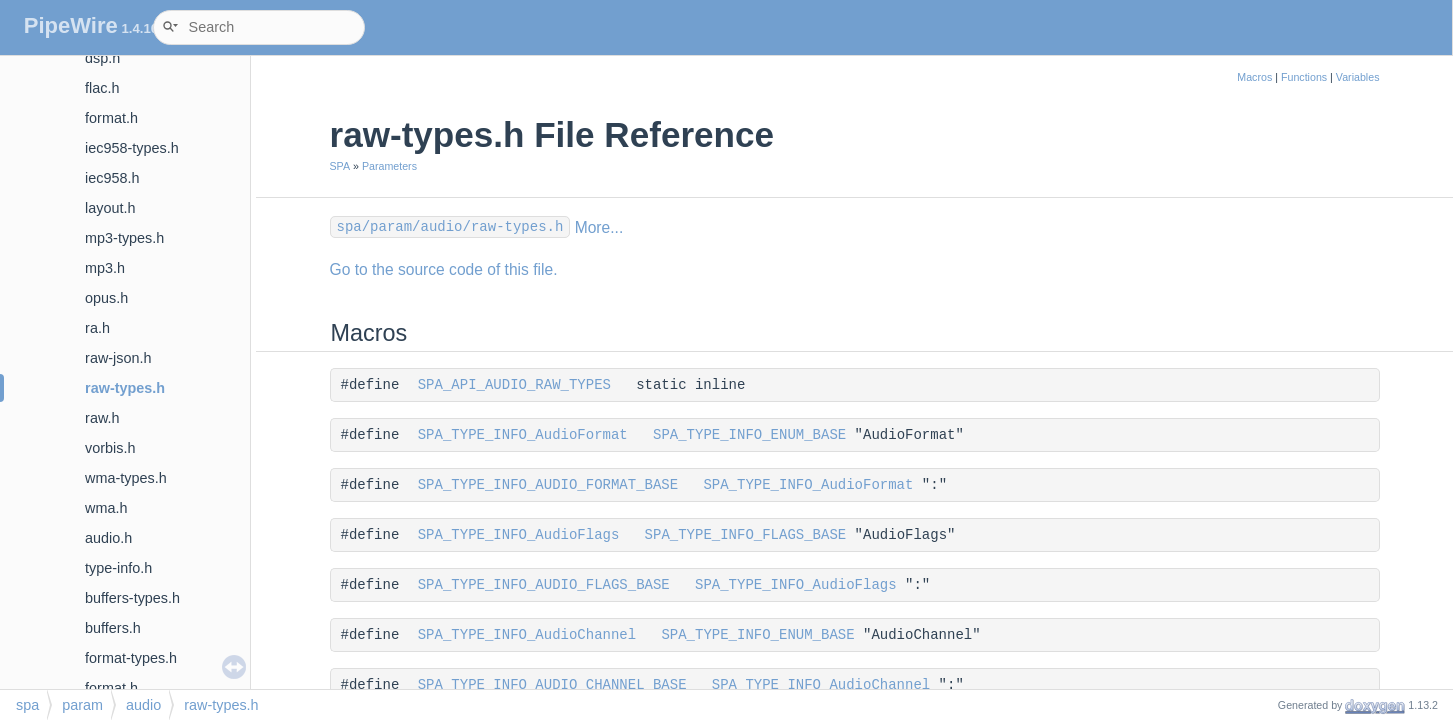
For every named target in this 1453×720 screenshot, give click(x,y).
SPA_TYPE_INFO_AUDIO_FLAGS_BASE (544, 585)
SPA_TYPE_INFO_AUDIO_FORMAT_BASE (548, 485)
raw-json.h (118, 358)
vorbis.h (110, 448)
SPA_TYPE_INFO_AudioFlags (519, 535)
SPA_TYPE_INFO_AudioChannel (527, 635)
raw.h (102, 418)
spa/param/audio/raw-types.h (450, 227)
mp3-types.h (124, 238)
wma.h (106, 508)
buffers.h (113, 628)
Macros (1254, 77)
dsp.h (102, 58)
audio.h (108, 538)
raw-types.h (125, 388)
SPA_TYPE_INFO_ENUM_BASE (749, 435)
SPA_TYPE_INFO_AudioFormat (523, 435)
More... (599, 227)
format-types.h (131, 658)
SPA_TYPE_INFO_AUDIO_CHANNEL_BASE (552, 685)
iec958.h (112, 178)
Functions (1304, 77)
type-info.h (118, 568)
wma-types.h (126, 478)
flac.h (102, 88)
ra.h (97, 328)
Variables (1358, 77)
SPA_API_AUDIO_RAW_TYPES (514, 385)
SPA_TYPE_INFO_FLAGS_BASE (746, 535)
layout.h (110, 208)
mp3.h (105, 268)
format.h (111, 118)
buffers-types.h (132, 598)
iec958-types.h (132, 148)
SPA (340, 166)
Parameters (389, 166)
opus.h (106, 298)
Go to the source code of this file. (444, 269)
